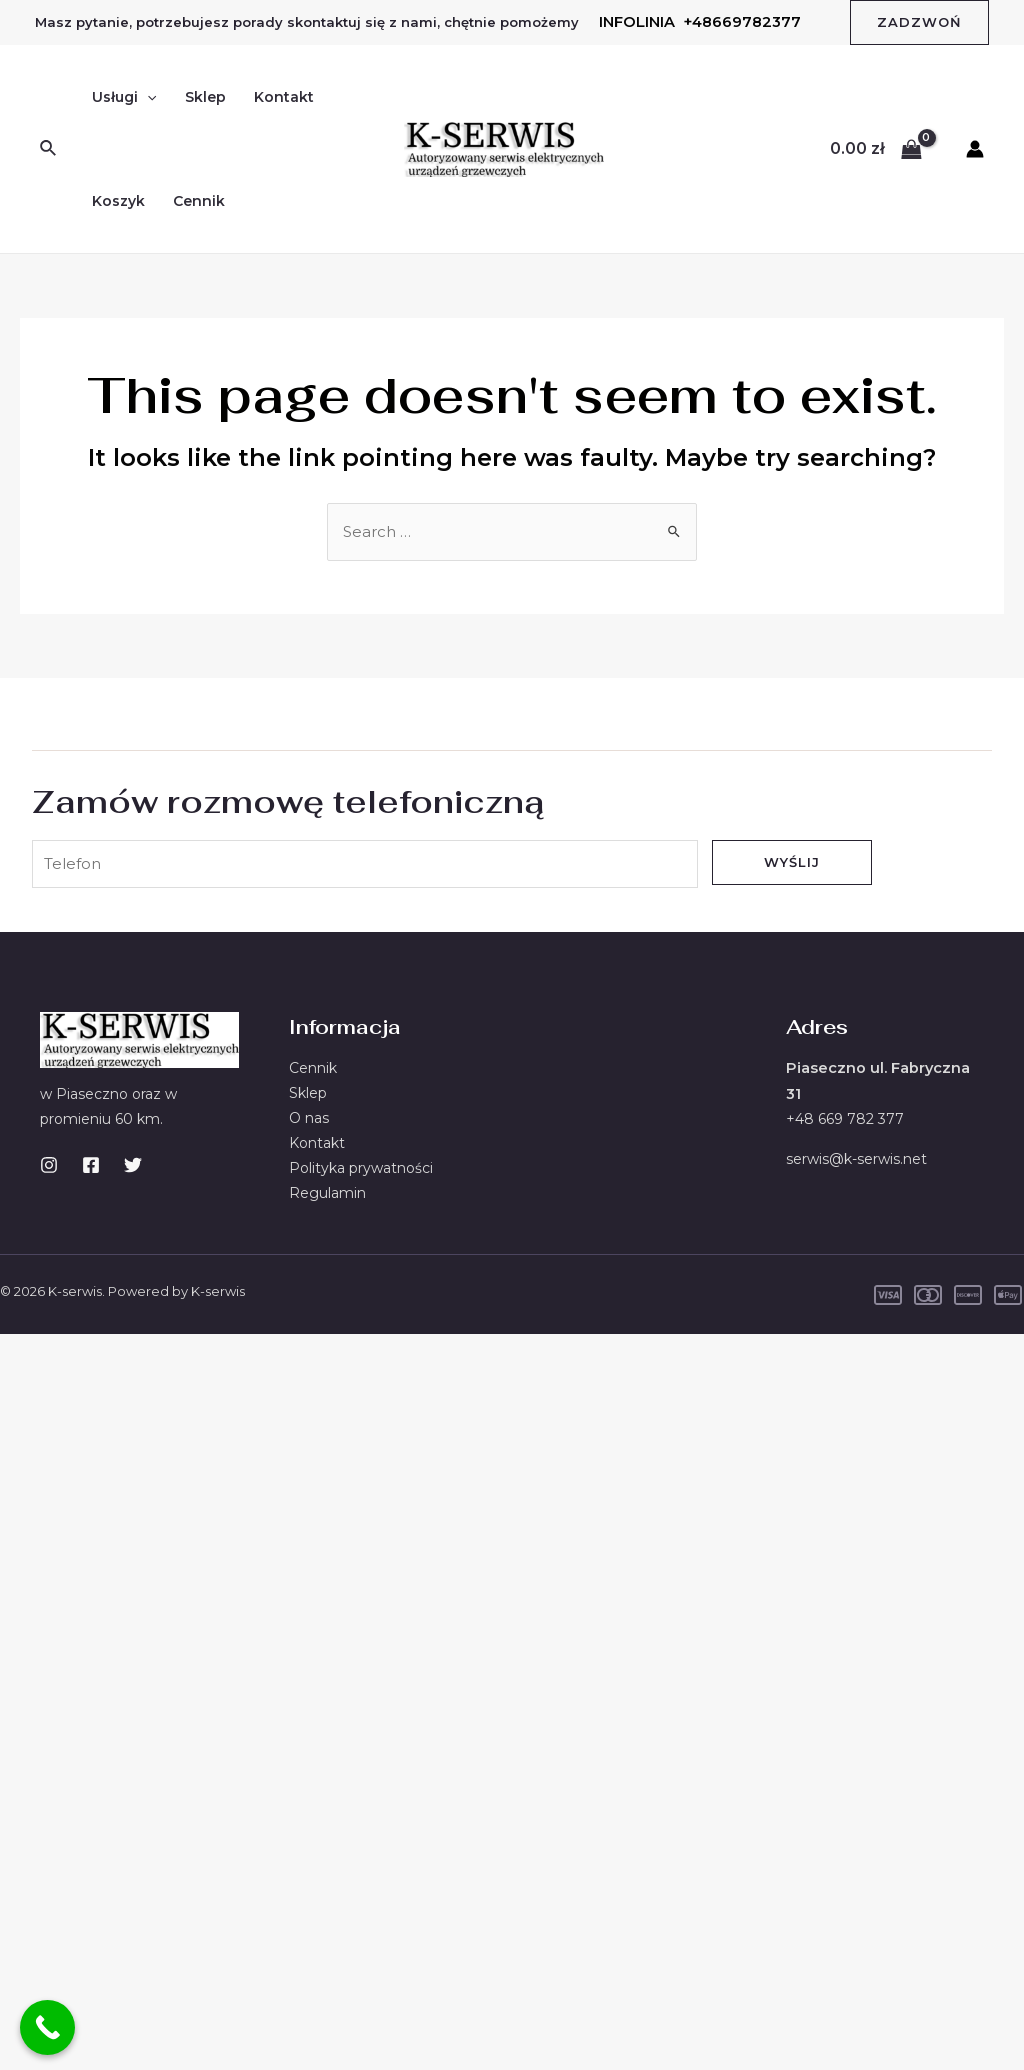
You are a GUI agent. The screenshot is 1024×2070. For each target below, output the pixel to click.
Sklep (205, 97)
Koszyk (118, 201)
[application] (147, 97)
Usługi (124, 97)
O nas (309, 1124)
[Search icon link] (49, 149)
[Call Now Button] (47, 2027)
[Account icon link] (975, 149)
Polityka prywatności (361, 1175)
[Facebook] (91, 1170)
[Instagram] (49, 1170)
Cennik (199, 201)
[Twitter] (133, 1170)
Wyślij (792, 863)
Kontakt (284, 97)
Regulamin (327, 1201)
